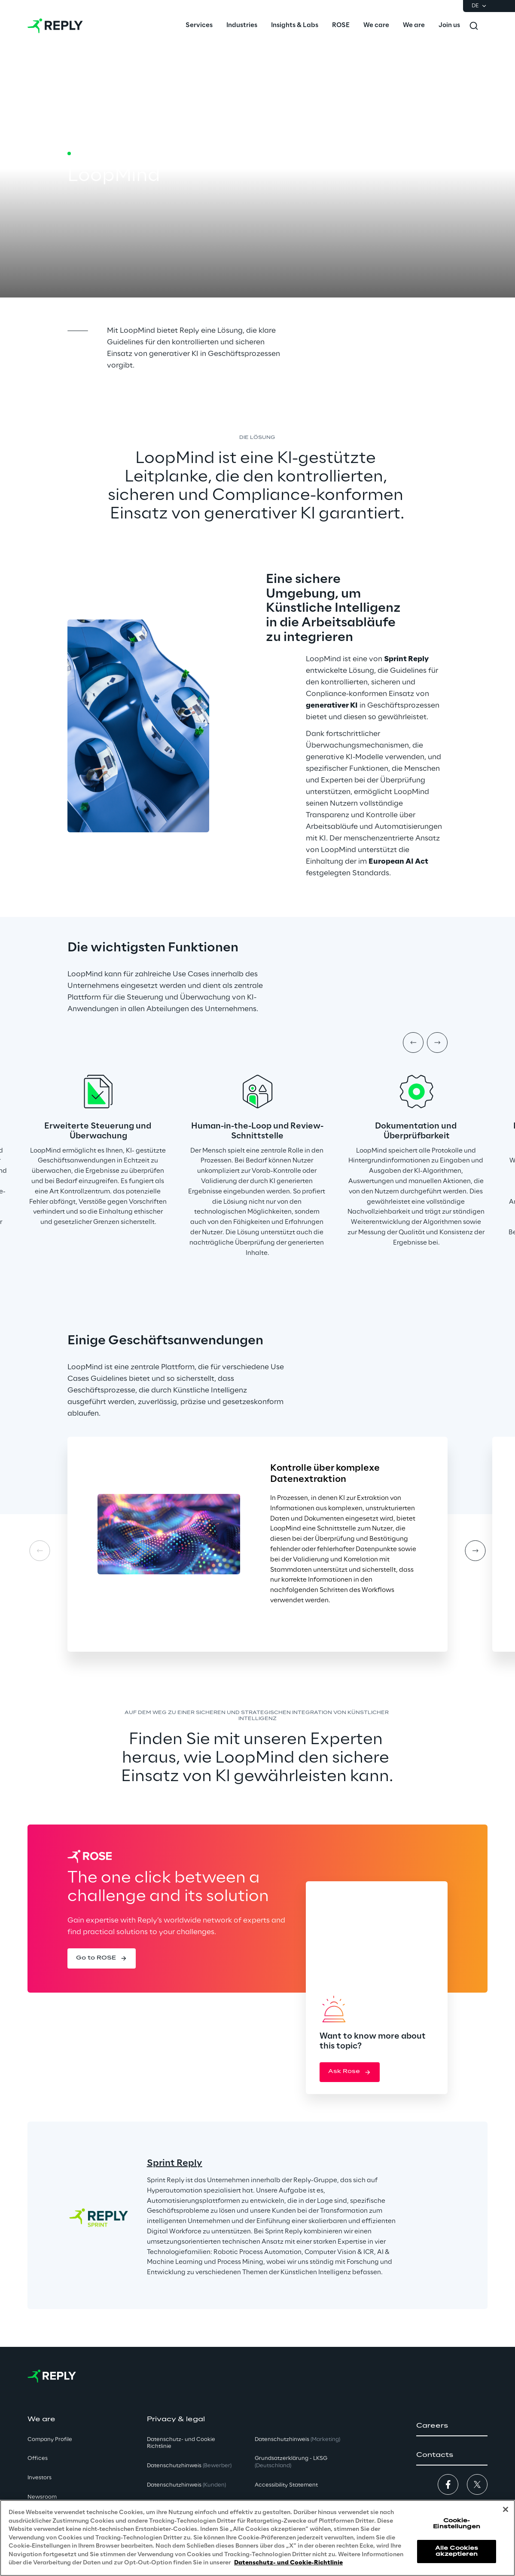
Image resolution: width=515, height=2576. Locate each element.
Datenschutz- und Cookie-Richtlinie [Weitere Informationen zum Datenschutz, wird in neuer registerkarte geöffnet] (288, 2563)
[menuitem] (199, 26)
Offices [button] (37, 2458)
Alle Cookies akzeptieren (456, 2551)
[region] (257, 2538)
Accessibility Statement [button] (286, 2485)
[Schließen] (505, 2509)
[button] (101, 1958)
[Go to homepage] (55, 26)
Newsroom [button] (42, 2497)
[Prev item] (413, 1042)
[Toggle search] (474, 26)
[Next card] (475, 1550)
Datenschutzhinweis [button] (189, 2466)
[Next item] (437, 1042)
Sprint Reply (174, 2163)
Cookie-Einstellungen (456, 2524)
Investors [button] (39, 2478)
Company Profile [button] (49, 2439)
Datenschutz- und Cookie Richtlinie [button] (181, 2443)
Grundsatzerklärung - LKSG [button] (291, 2462)
